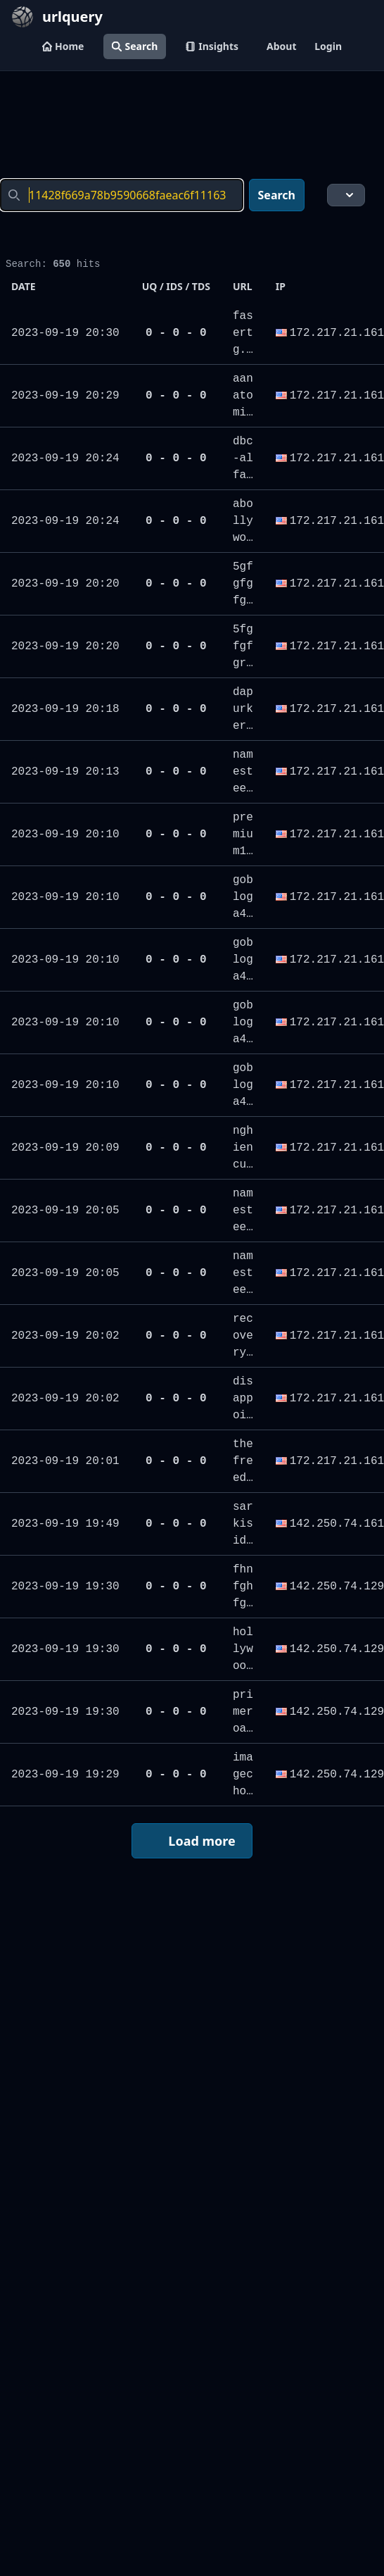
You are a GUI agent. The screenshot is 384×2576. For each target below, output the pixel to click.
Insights (212, 46)
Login (328, 46)
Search (135, 46)
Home (63, 46)
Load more (191, 1841)
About (281, 46)
